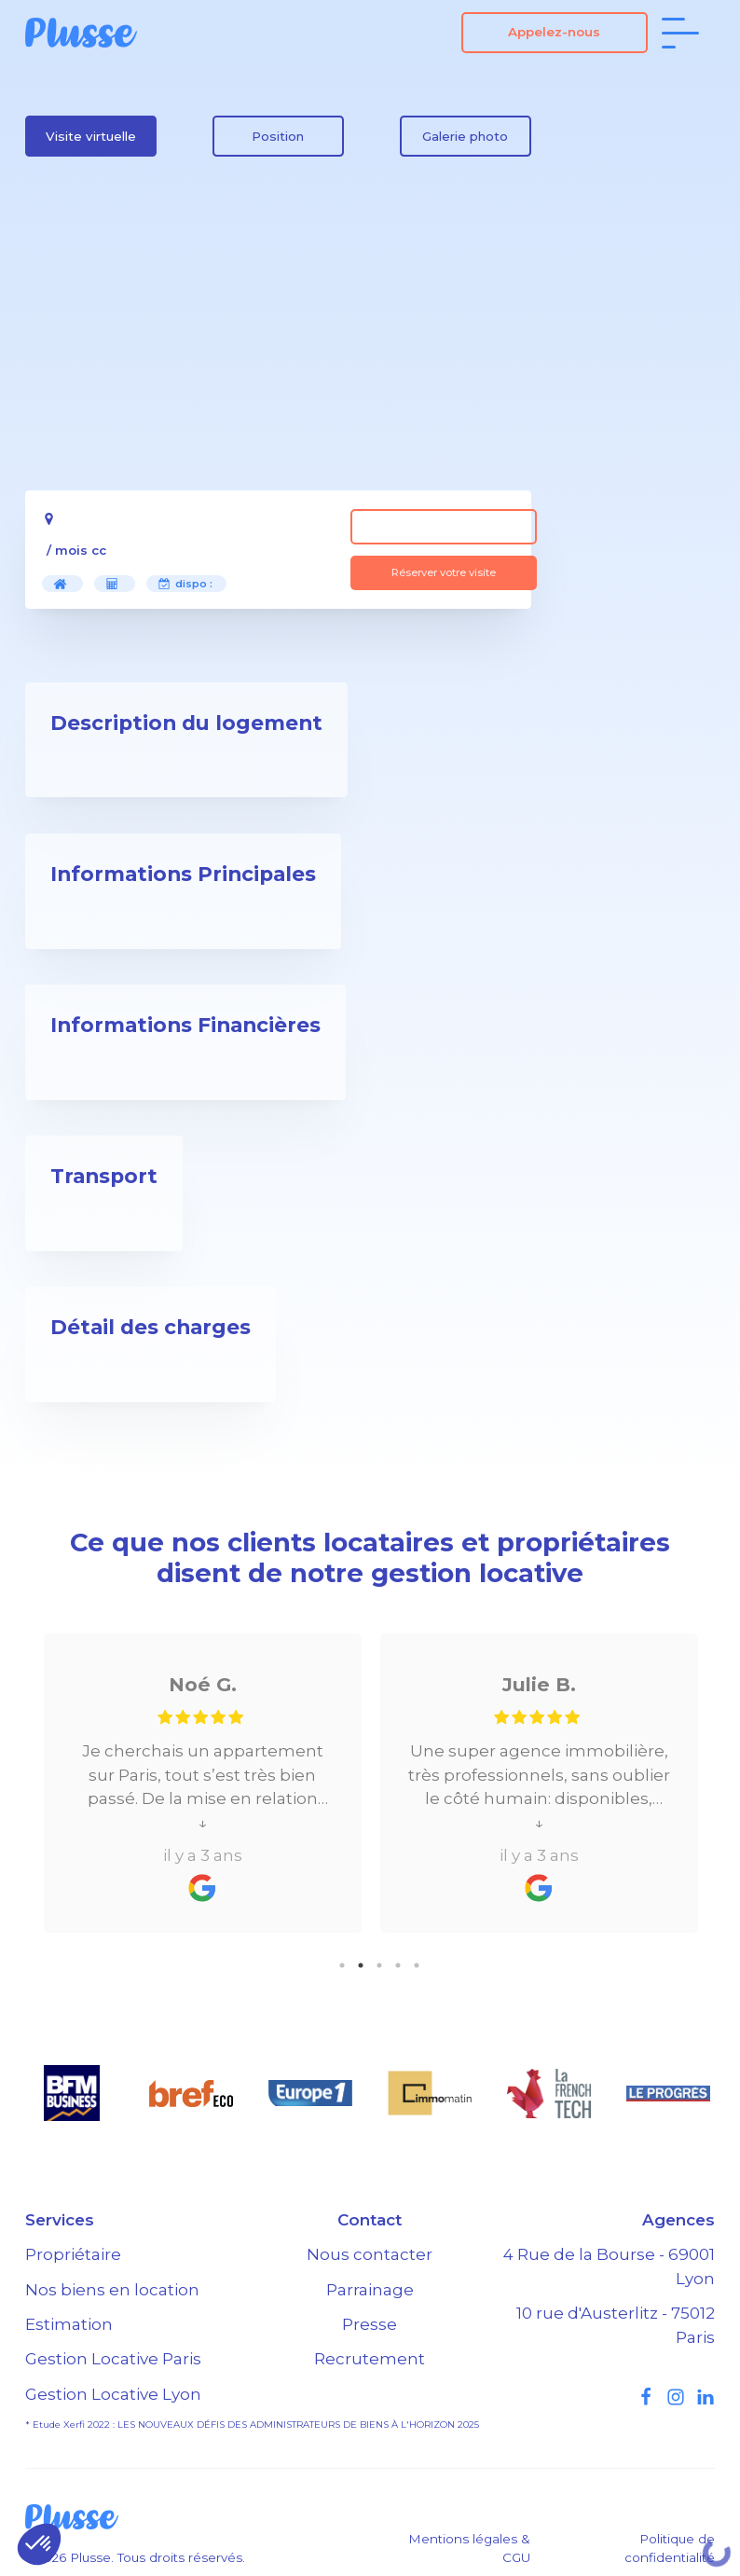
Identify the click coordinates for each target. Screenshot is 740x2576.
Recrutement (369, 2358)
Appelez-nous (554, 31)
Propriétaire (73, 2254)
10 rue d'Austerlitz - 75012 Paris (615, 2325)
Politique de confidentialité (669, 2548)
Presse (369, 2324)
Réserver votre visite (443, 572)
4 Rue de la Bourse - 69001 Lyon (609, 2266)
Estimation (69, 2324)
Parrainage (370, 2289)
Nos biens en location (112, 2289)
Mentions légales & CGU (469, 2548)
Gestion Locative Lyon (113, 2394)
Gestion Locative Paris (113, 2358)
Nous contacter (369, 2254)
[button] (39, 2544)
